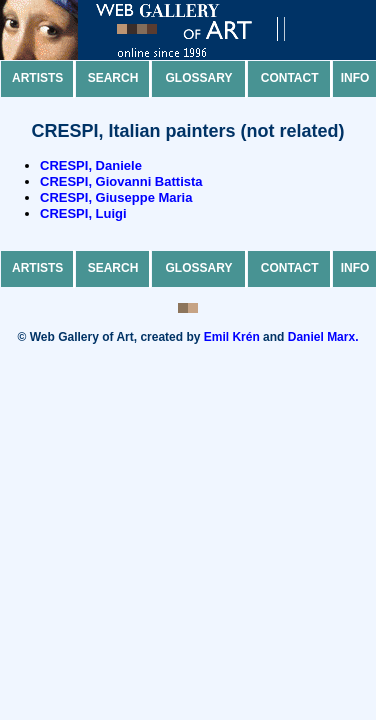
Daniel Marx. (323, 337)
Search (113, 78)
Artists (37, 78)
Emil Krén (232, 337)
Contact (290, 78)
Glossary (199, 78)
